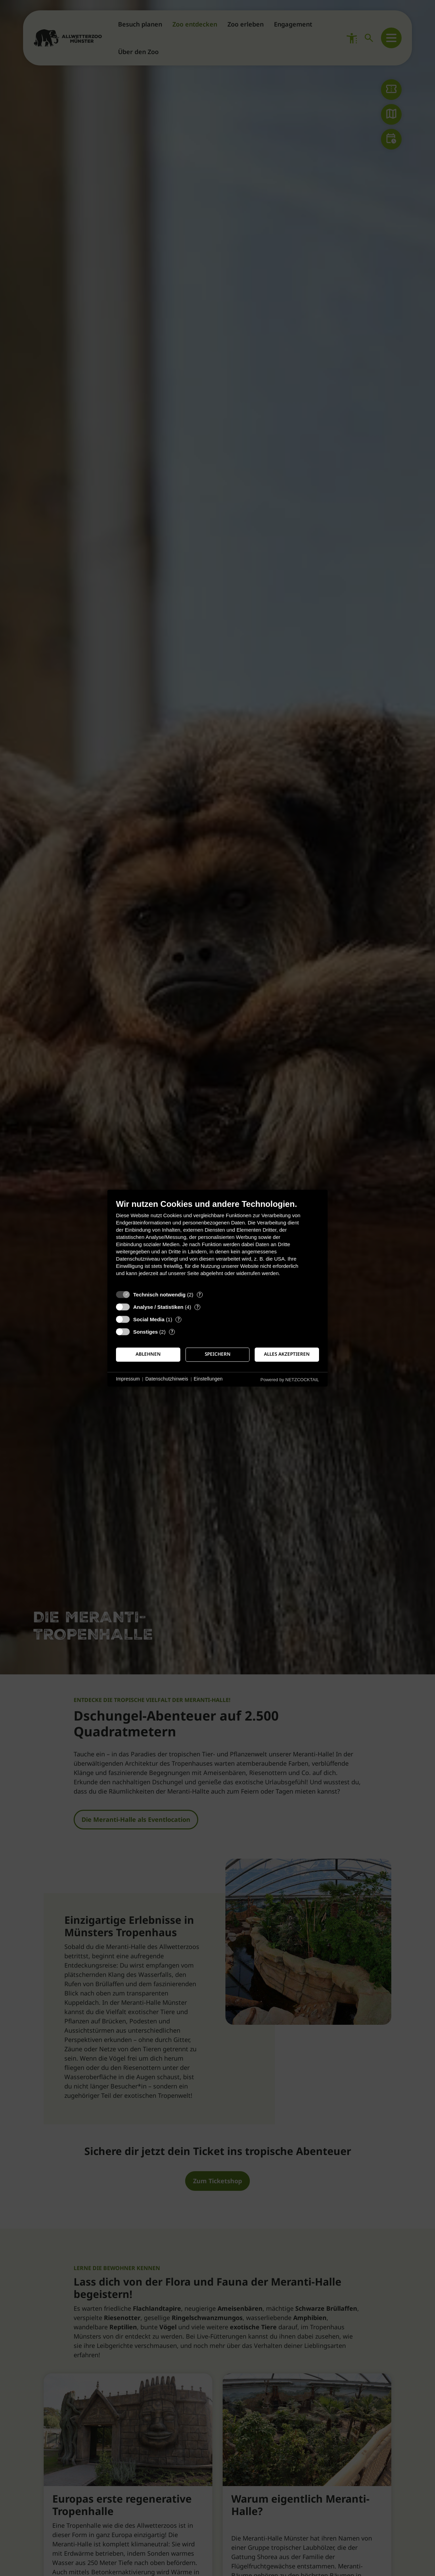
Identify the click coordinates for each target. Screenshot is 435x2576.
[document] (217, 1243)
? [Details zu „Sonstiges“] (172, 1332)
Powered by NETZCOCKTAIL (290, 1379)
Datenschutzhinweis (166, 1379)
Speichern (218, 1354)
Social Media (149, 1319)
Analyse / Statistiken (158, 1307)
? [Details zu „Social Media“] (179, 1319)
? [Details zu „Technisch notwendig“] (200, 1294)
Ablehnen (148, 1354)
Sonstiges (145, 1332)
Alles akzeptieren (287, 1354)
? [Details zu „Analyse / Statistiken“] (198, 1307)
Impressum (128, 1379)
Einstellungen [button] (208, 1379)
